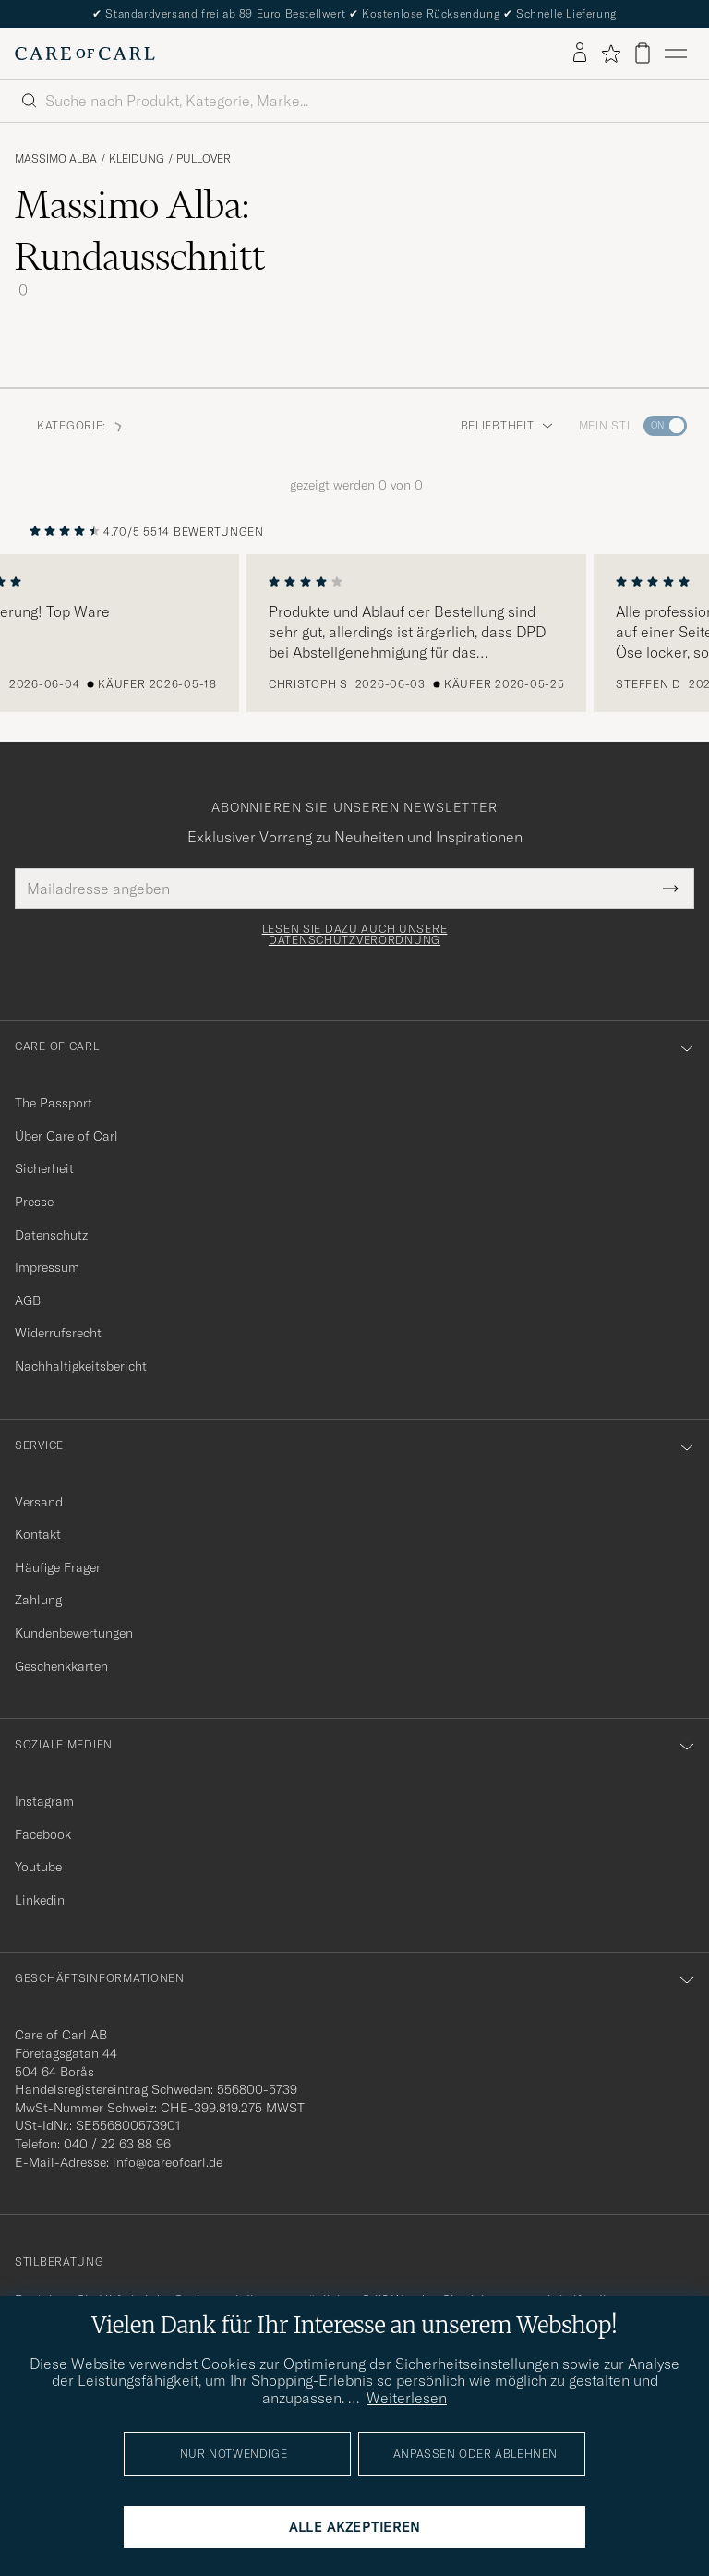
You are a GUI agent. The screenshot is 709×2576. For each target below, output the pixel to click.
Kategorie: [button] (81, 425)
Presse (34, 1201)
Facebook (43, 1834)
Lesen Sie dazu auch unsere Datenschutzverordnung (355, 935)
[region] (354, 633)
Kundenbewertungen (74, 1633)
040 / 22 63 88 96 (117, 2143)
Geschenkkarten (61, 1666)
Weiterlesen (407, 2397)
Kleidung (136, 158)
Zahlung (38, 1599)
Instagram (44, 1801)
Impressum (47, 1267)
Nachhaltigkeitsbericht (81, 1366)
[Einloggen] (579, 53)
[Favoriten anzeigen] (610, 53)
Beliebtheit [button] (507, 425)
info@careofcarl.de (167, 2162)
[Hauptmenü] (675, 53)
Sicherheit (44, 1168)
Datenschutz (51, 1235)
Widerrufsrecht (58, 1332)
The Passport (53, 1102)
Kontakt (38, 1534)
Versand (39, 1502)
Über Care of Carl (66, 1136)
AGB (28, 1300)
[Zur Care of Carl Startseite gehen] (85, 53)
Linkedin (40, 1900)
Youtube (38, 1866)
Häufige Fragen (59, 1567)
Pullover (203, 158)
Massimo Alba (56, 158)
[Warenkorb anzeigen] (642, 53)
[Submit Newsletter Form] (670, 888)
